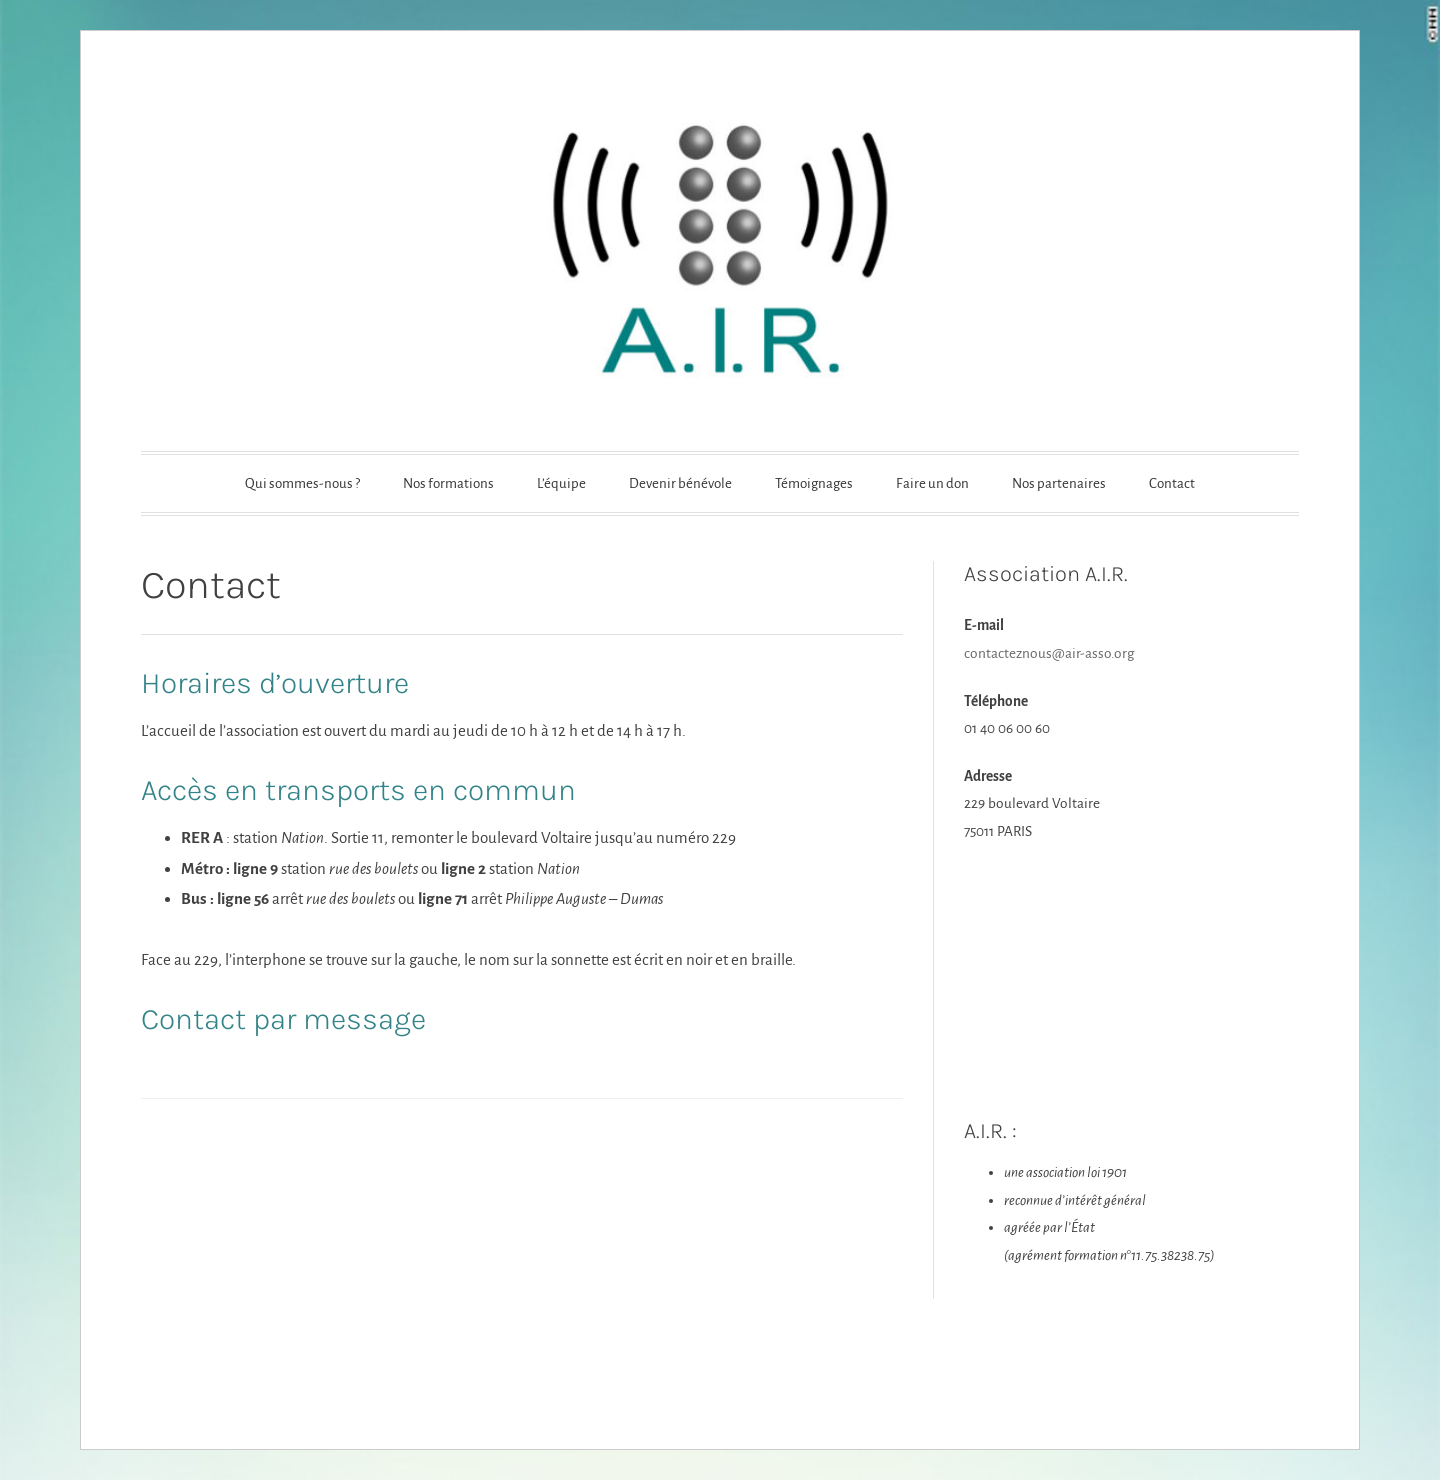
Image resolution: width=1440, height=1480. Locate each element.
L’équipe (561, 483)
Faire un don (932, 483)
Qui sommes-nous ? (302, 483)
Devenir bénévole (680, 483)
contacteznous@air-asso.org (1049, 653)
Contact (1172, 483)
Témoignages (814, 483)
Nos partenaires (1059, 483)
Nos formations (448, 483)
